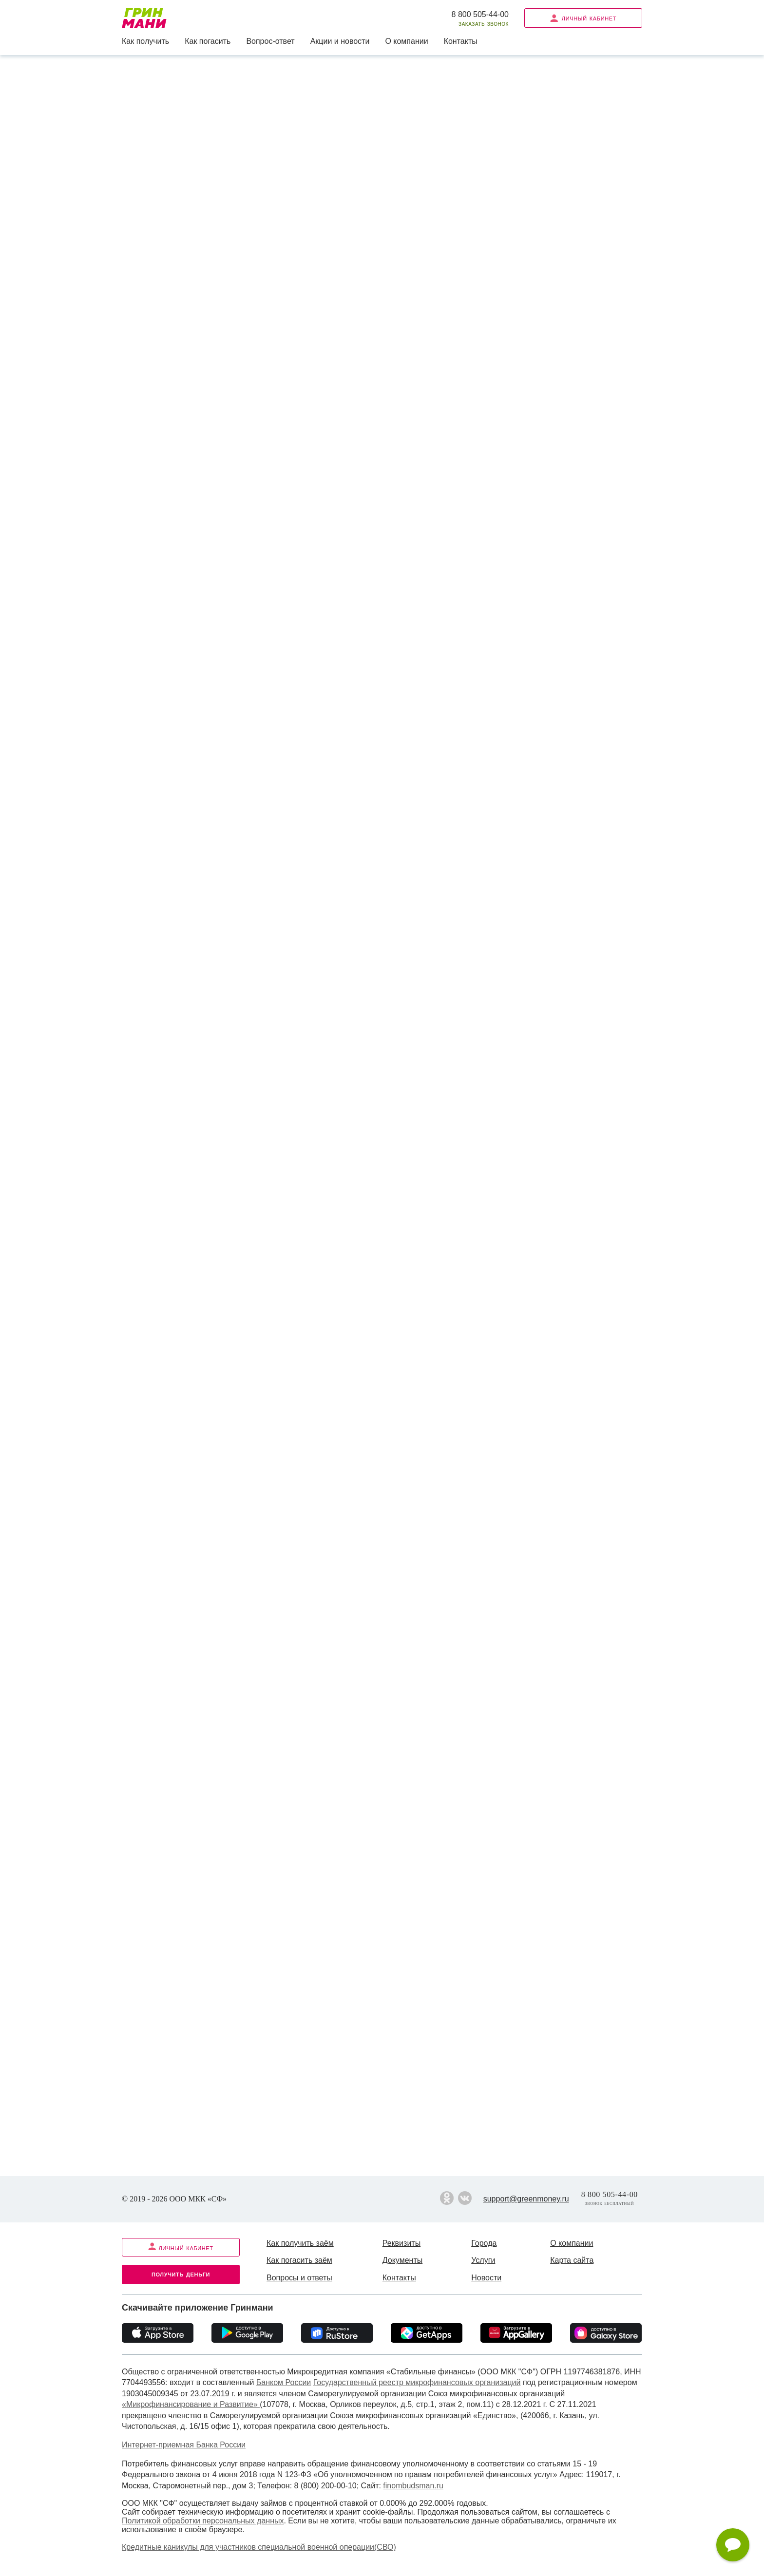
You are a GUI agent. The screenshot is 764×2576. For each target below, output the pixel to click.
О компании (406, 41)
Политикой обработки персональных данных (203, 2521)
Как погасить (207, 41)
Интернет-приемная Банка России (184, 2445)
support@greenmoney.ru (526, 2199)
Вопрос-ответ (270, 41)
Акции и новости (340, 41)
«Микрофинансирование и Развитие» (191, 2404)
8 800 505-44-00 (480, 14)
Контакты (461, 41)
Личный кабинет (583, 18)
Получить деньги (181, 2274)
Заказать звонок (483, 23)
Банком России (283, 2382)
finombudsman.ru (413, 2486)
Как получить (145, 41)
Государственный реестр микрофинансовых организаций (417, 2382)
